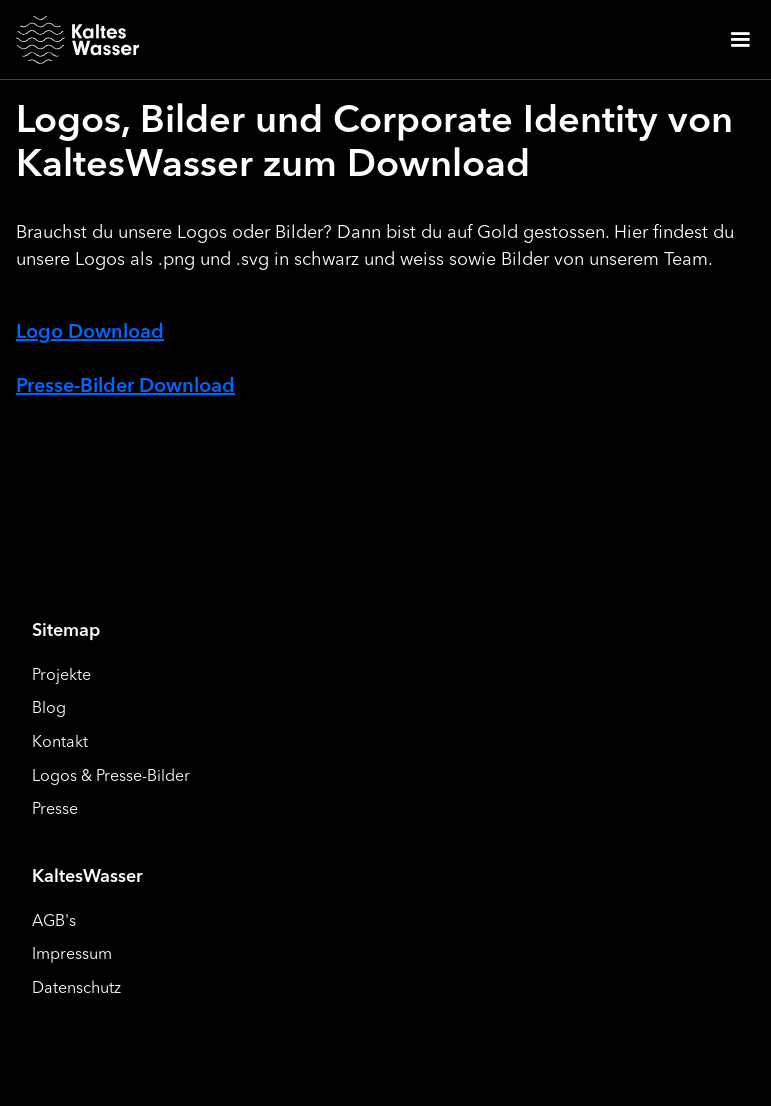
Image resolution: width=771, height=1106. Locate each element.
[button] (740, 40)
